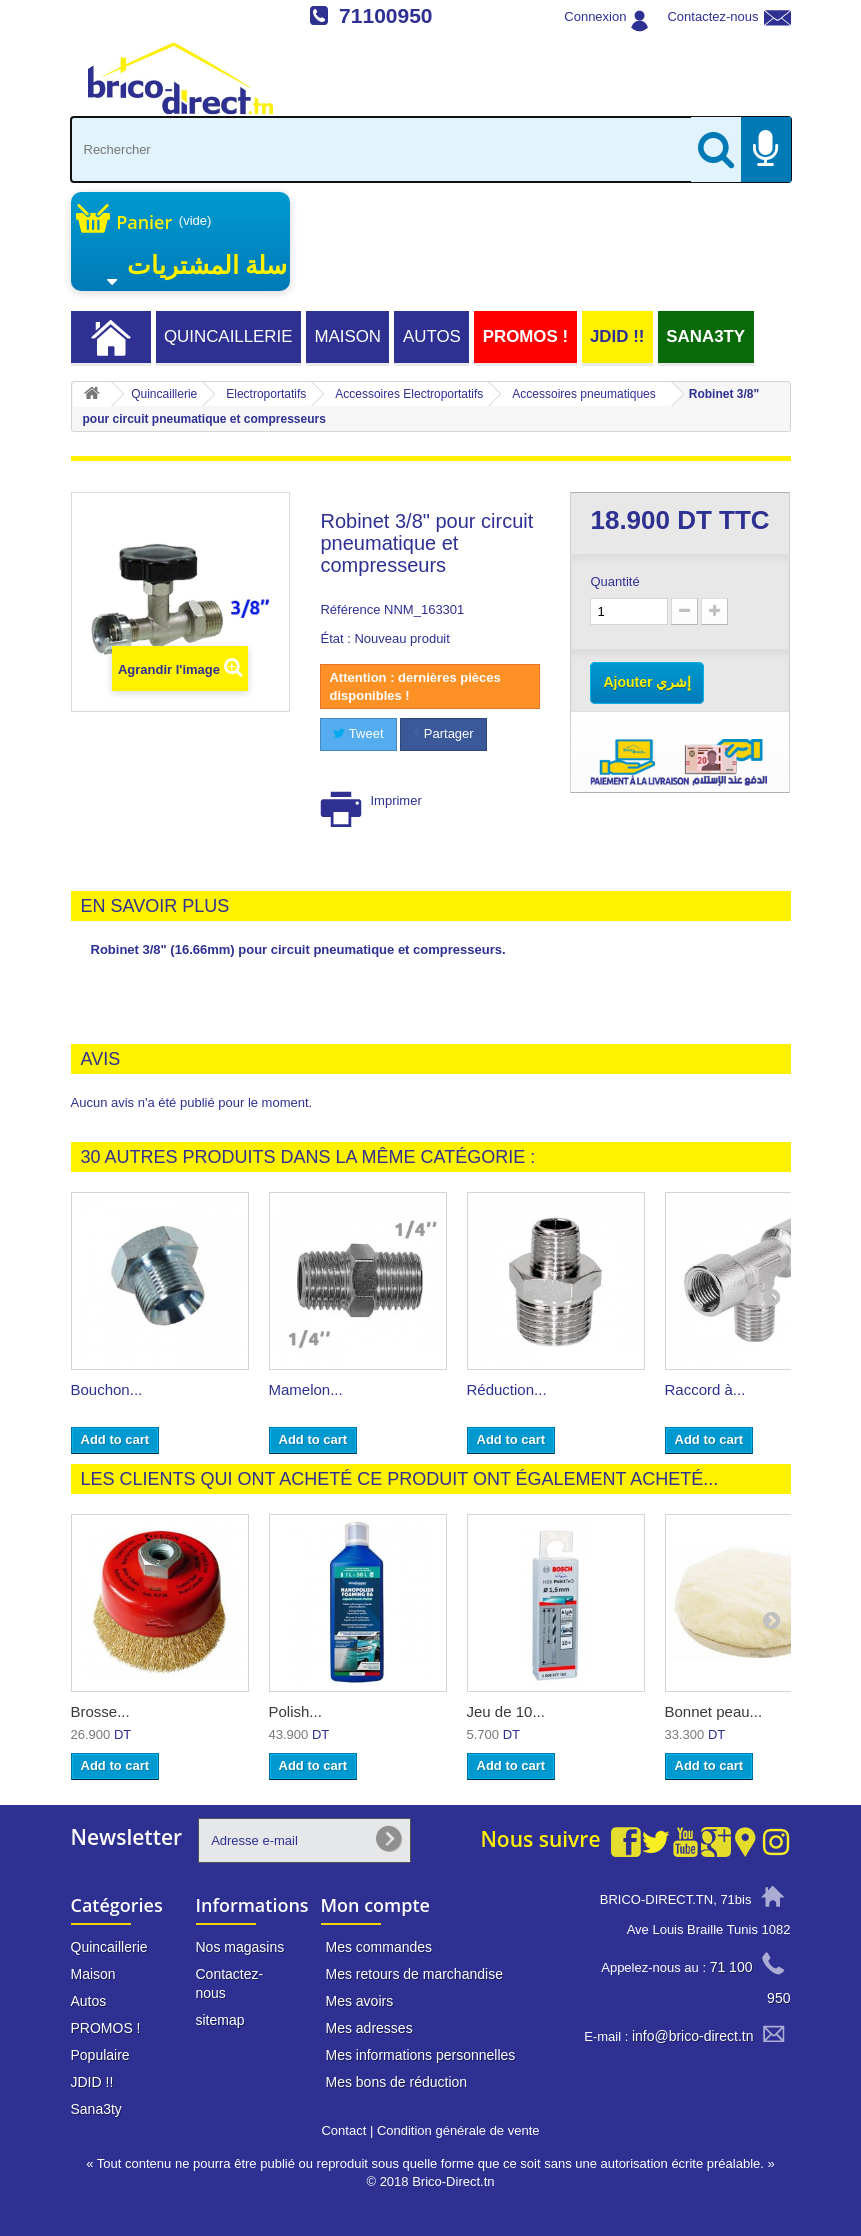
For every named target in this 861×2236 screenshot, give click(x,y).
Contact (343, 2130)
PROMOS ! (525, 336)
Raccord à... (705, 1389)
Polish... (295, 1711)
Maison (347, 336)
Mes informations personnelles (421, 2055)
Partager (443, 733)
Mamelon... (306, 1389)
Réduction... (507, 1389)
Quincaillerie (228, 336)
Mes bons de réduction (397, 2082)
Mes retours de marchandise (414, 1974)
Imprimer (395, 800)
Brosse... (100, 1711)
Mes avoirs (360, 2001)
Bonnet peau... (714, 1711)
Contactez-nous (712, 16)
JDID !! (617, 336)
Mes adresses (369, 2028)
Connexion (595, 16)
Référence (350, 609)
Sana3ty (705, 336)
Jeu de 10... (506, 1711)
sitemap (220, 2020)
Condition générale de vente (458, 2130)
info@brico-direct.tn (693, 2036)
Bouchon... (107, 1389)
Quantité (614, 581)
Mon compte (375, 1905)
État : (335, 638)
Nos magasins (240, 1947)
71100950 (385, 15)
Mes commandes (379, 1947)
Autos (432, 336)
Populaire (100, 2055)
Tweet (358, 733)
